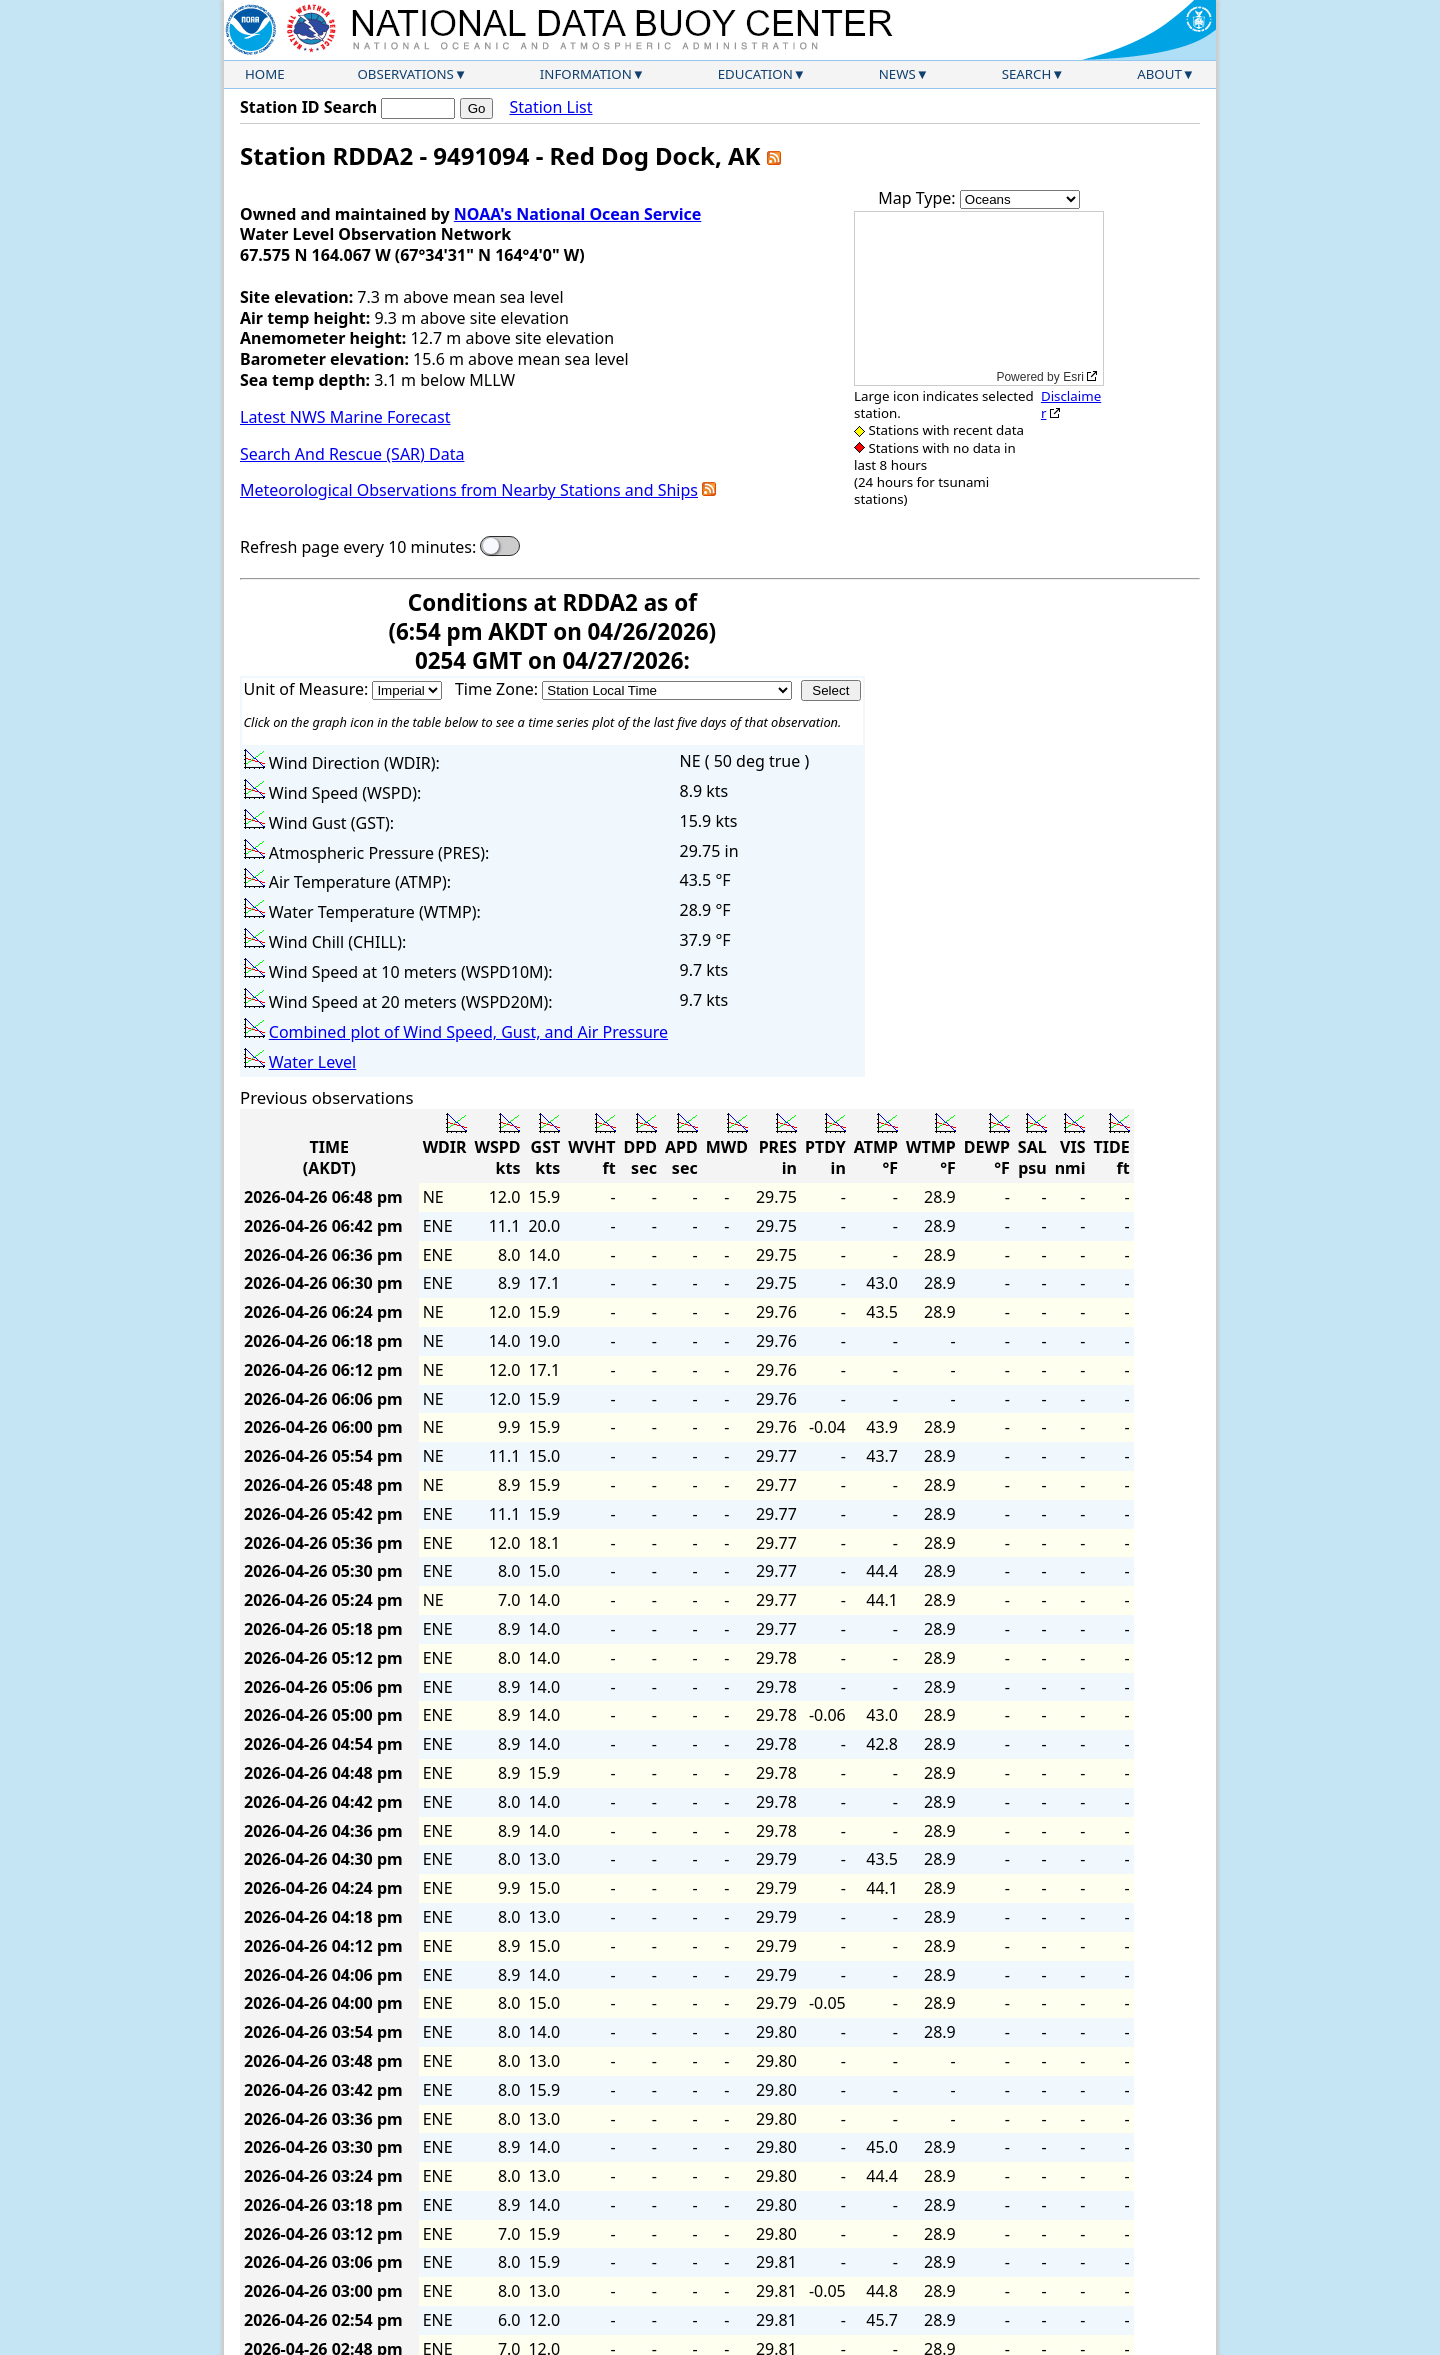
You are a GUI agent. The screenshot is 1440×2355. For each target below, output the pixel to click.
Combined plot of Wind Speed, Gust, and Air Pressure (468, 1032)
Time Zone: (498, 689)
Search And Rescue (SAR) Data (352, 454)
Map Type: (919, 198)
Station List (550, 107)
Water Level (312, 1062)
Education (755, 74)
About (1159, 74)
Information (586, 74)
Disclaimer (1071, 404)
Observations (405, 74)
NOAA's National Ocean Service (577, 214)
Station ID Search (308, 107)
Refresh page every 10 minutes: (358, 547)
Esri (1073, 377)
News (897, 74)
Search (1027, 74)
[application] (979, 298)
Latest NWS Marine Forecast (345, 417)
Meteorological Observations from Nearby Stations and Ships (469, 490)
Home (265, 74)
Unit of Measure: (308, 689)
